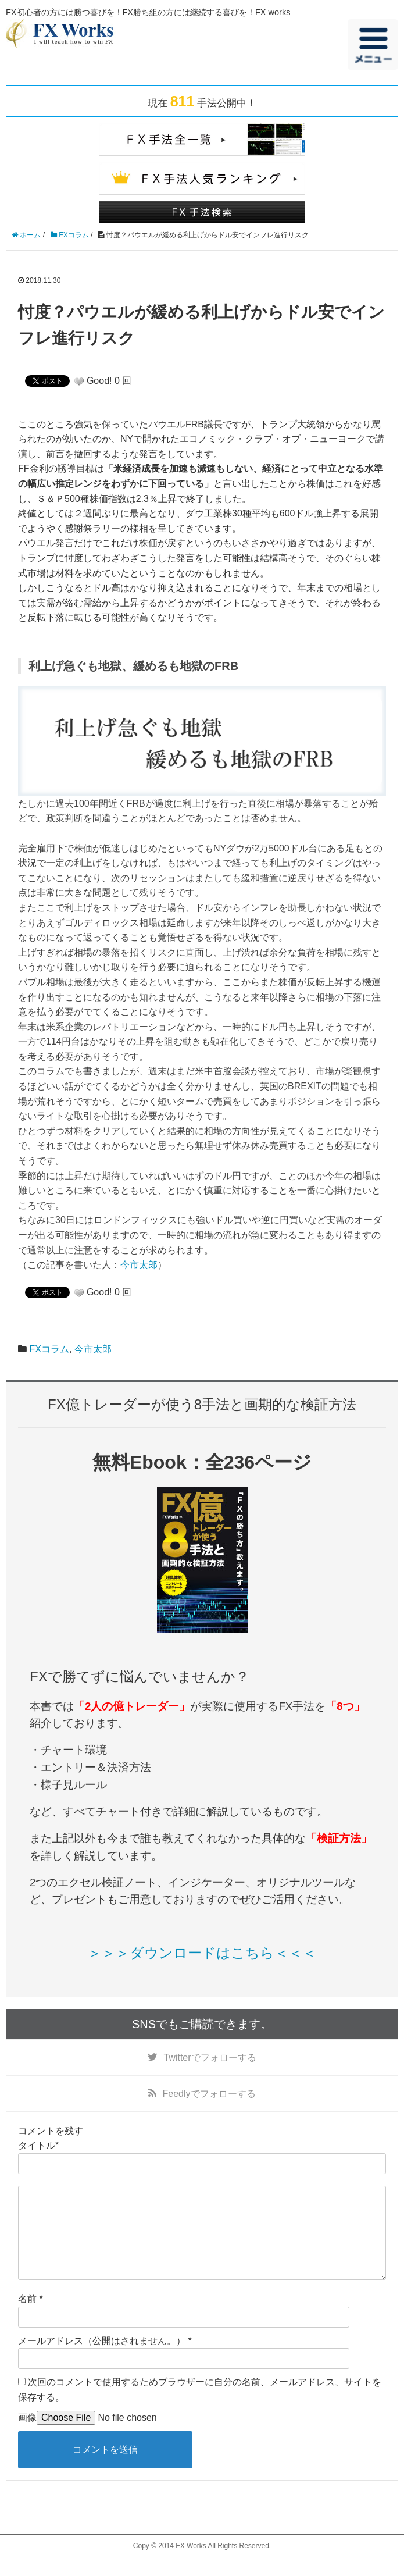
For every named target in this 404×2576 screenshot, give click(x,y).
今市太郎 (139, 1265)
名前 (27, 2317)
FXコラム (49, 1349)
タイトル (36, 2145)
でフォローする (209, 2057)
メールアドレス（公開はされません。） (101, 2359)
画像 (27, 2436)
